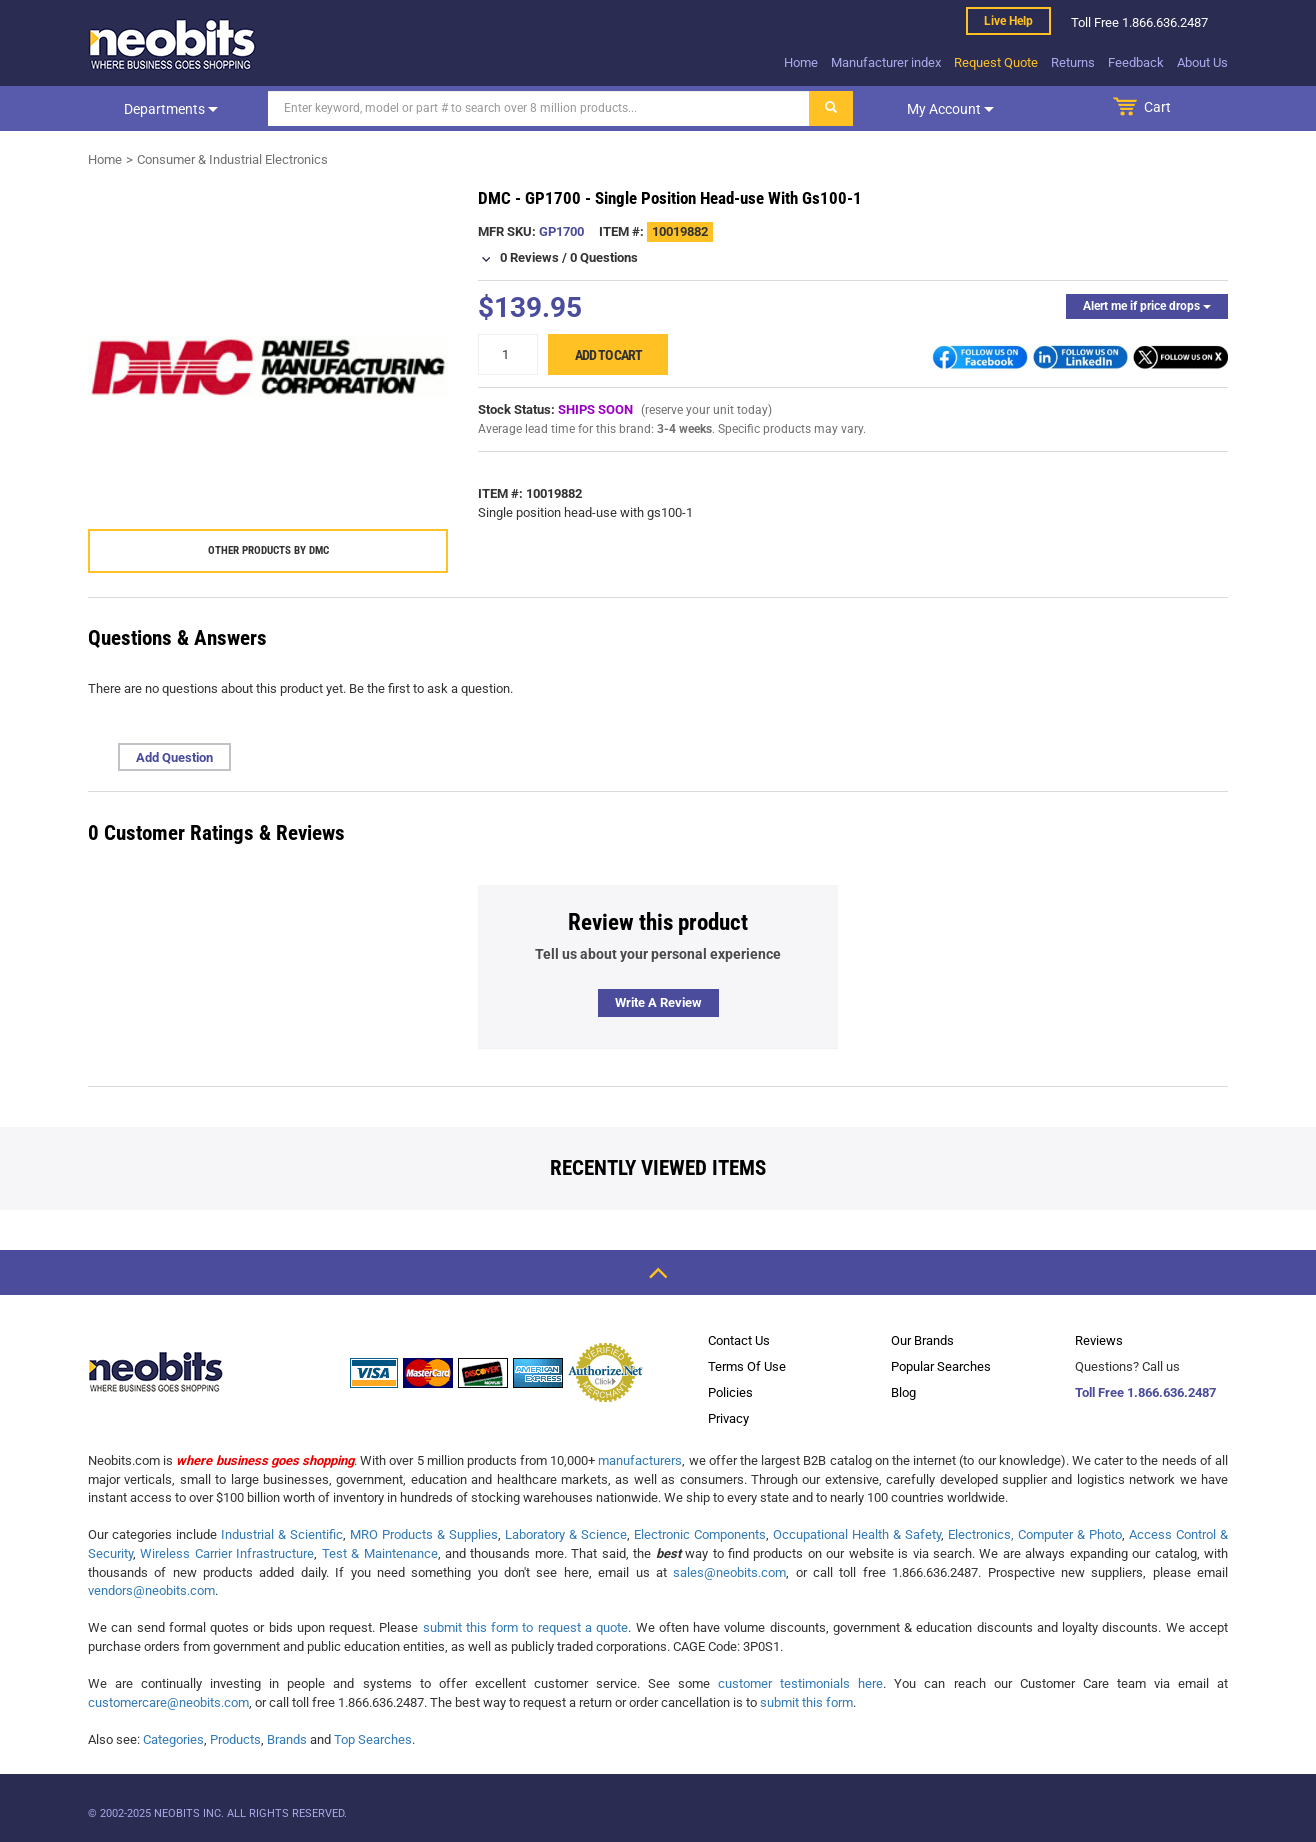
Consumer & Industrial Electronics (232, 159)
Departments (171, 109)
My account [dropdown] (950, 109)
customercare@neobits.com (168, 1702)
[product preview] (268, 367)
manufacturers (640, 1460)
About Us (1202, 62)
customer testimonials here (800, 1683)
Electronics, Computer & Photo (1035, 1534)
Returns (1073, 62)
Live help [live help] (1008, 21)
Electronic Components (700, 1534)
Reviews (1099, 1340)
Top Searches (373, 1739)
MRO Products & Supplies (424, 1534)
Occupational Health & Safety (857, 1534)
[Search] (539, 108)
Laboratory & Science (566, 1534)
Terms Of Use (747, 1366)
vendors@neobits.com (151, 1590)
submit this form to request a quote (526, 1627)
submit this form (806, 1702)
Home (801, 62)
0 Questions (604, 257)
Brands (287, 1739)
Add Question (174, 757)
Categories (173, 1739)
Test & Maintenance (380, 1553)
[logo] (173, 44)
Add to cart (608, 355)
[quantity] (508, 354)
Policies (730, 1392)
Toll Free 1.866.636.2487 (1145, 1392)
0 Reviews (529, 257)
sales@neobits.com (729, 1572)
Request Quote (996, 62)
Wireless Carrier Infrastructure (227, 1553)
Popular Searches (941, 1366)
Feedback (1136, 62)
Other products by (268, 550)
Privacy (728, 1418)
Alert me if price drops (1147, 306)
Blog (903, 1392)
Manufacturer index (886, 62)
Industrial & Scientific (282, 1534)
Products (235, 1739)
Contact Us (739, 1340)
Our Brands (922, 1340)
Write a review (658, 1002)
